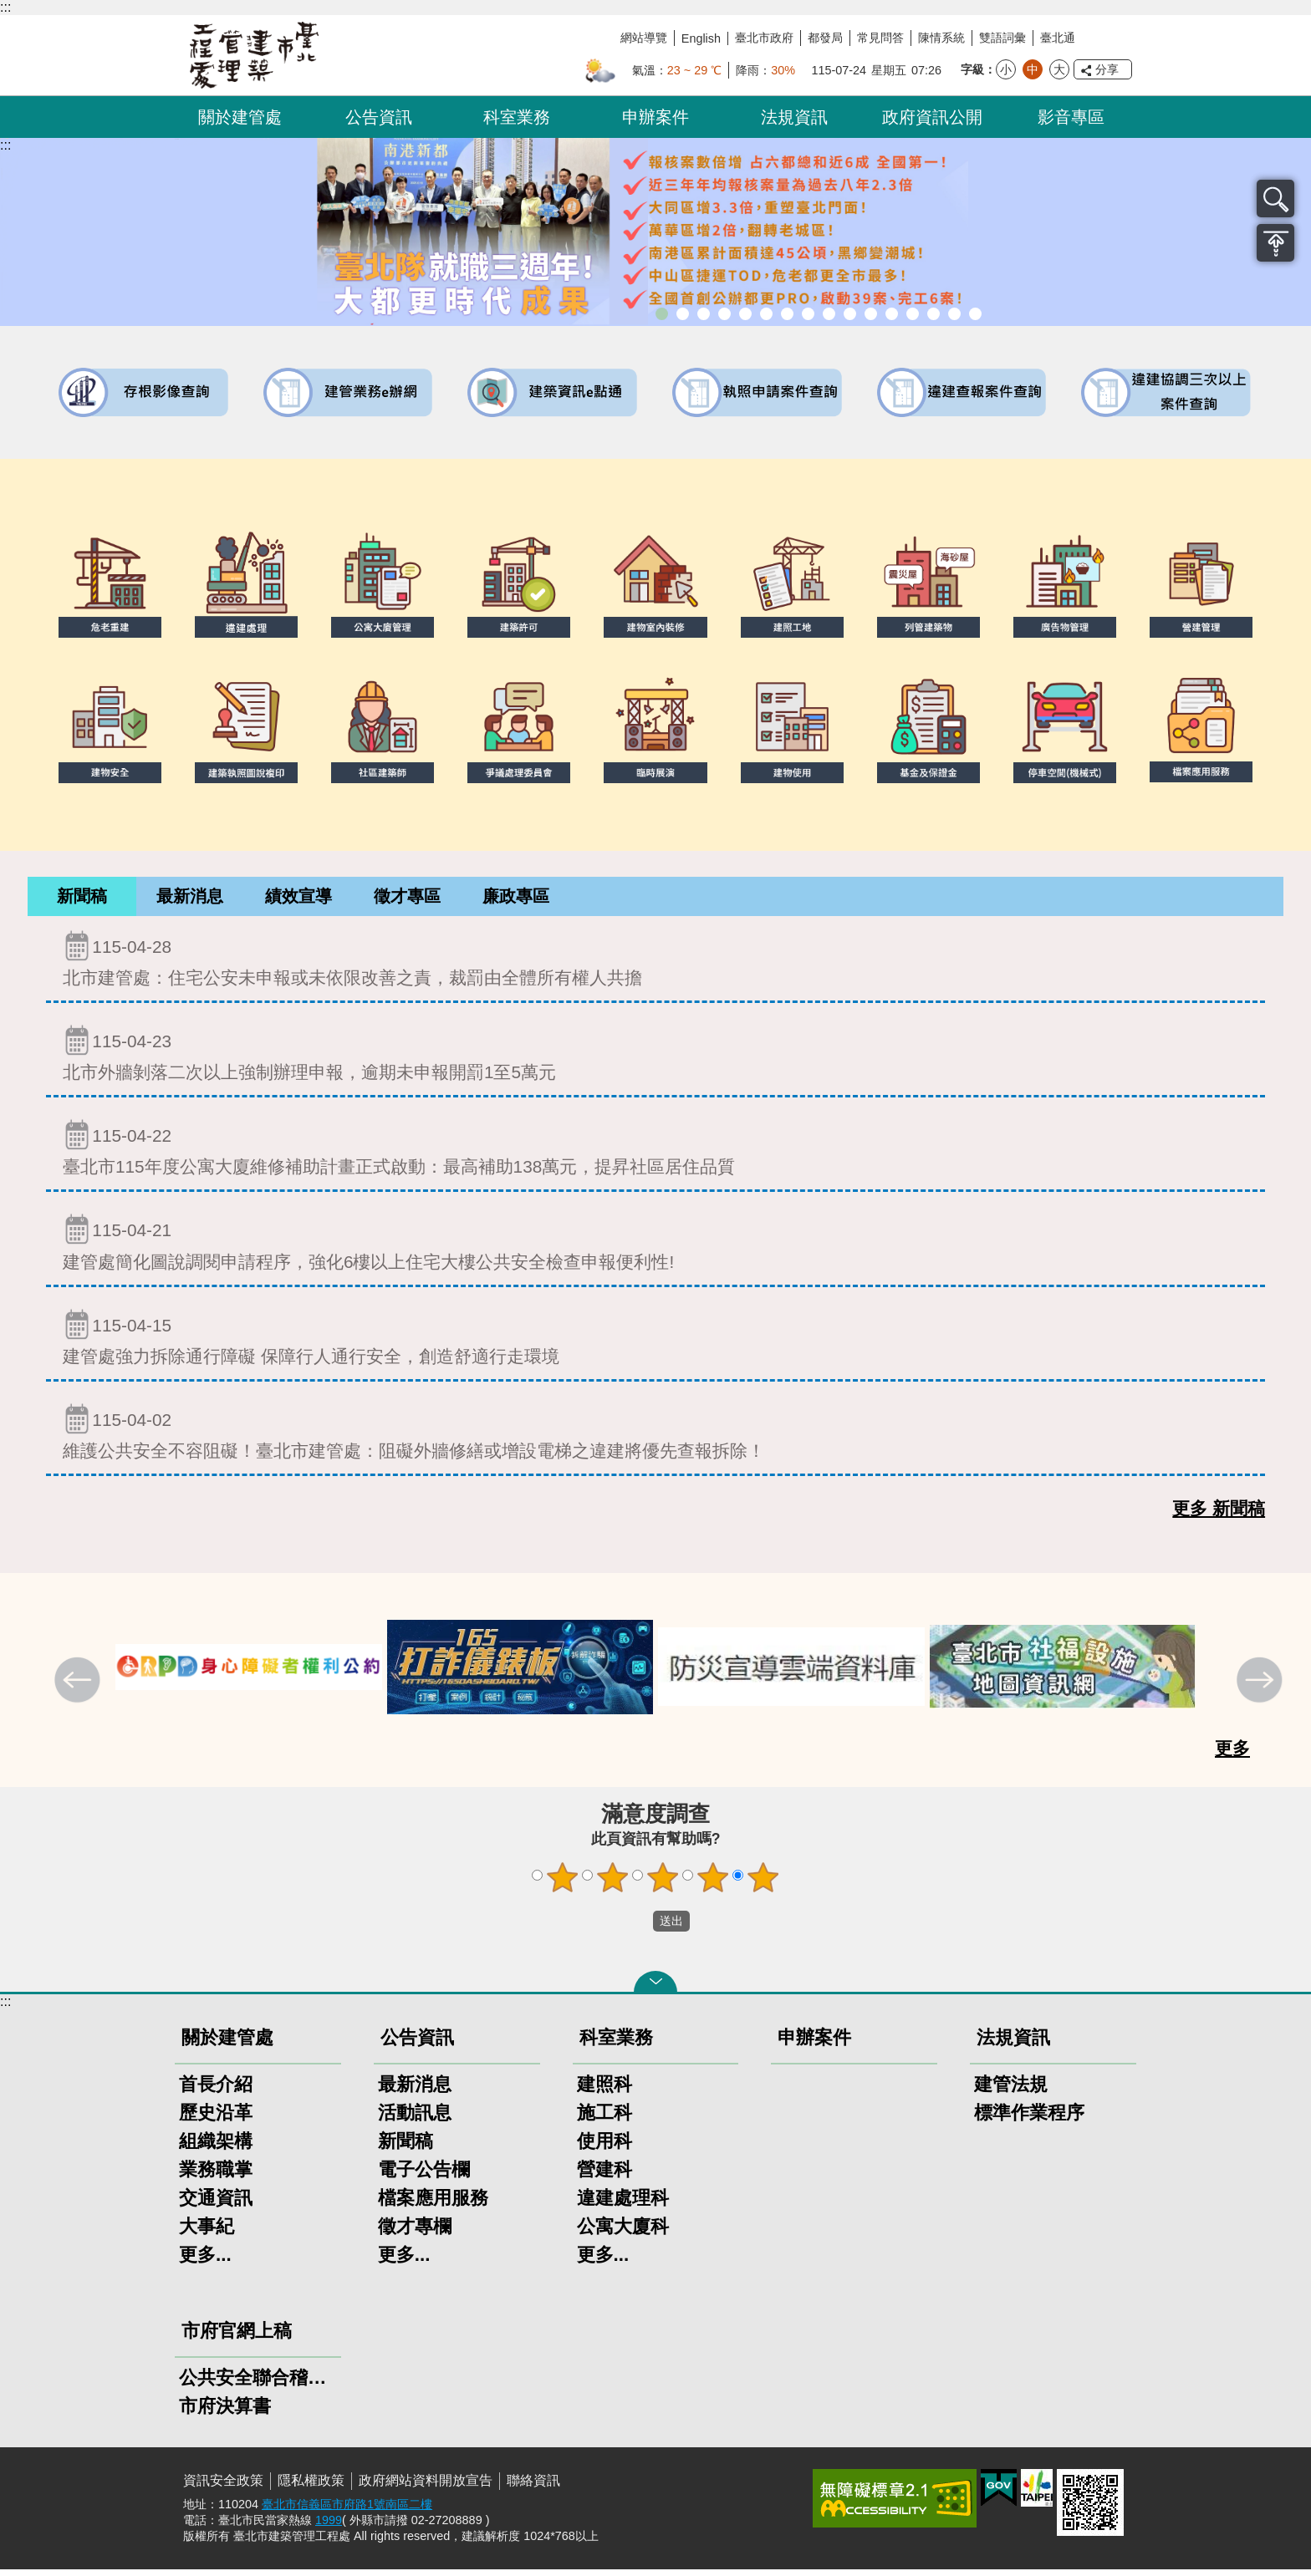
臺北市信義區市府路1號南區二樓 (347, 2510)
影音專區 (1071, 117)
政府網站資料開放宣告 (425, 2487)
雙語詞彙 (1002, 37)
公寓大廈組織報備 (850, 314)
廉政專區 (515, 899)
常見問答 (880, 37)
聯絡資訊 (533, 2487)
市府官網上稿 (236, 2337)
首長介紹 (216, 2090)
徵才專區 (407, 899)
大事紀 (206, 2232)
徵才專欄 (414, 2232)
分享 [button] (1107, 69)
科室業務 (516, 117)
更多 (1232, 1754)
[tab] (82, 900)
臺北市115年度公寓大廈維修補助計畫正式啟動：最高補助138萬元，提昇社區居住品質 (655, 1154)
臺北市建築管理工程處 (254, 55)
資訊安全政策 (223, 2487)
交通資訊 (216, 2204)
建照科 (604, 2090)
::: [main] (5, 145)
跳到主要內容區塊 (8, 8)
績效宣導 (298, 899)
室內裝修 (808, 314)
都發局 (825, 37)
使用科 (604, 2147)
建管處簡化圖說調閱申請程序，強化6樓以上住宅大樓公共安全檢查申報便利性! (655, 1248)
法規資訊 (794, 117)
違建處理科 (623, 2204)
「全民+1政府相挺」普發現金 (703, 314)
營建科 (604, 2176)
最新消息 (189, 899)
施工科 (604, 2119)
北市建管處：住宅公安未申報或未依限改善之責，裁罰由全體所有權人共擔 (655, 965)
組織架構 (216, 2147)
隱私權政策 (311, 2487)
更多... (205, 2261)
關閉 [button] (655, 1988)
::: (5, 7)
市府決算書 (225, 2412)
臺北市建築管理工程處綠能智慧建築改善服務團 (724, 314)
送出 (637, 1928)
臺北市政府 (764, 37)
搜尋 (1275, 198)
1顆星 (563, 1884)
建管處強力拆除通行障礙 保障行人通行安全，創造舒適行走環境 (655, 1343)
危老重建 (829, 314)
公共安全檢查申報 (871, 314)
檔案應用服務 (433, 2204)
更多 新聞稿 (1218, 1515)
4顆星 (713, 1884)
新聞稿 (82, 899)
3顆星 (663, 1884)
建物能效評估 (912, 314)
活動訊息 (414, 2119)
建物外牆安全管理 (787, 314)
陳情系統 (941, 37)
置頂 (1275, 243)
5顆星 (763, 1884)
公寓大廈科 (623, 2232)
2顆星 (613, 1884)
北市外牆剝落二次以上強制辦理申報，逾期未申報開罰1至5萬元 (655, 1059)
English (701, 38)
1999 (328, 2526)
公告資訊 (378, 117)
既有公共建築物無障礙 (766, 314)
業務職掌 (216, 2176)
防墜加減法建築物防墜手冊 (891, 314)
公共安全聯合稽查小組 (258, 2384)
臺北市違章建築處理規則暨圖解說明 (745, 314)
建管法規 (1011, 2090)
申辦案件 (655, 117)
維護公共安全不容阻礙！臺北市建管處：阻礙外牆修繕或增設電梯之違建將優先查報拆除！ (655, 1438)
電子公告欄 (424, 2176)
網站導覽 (643, 37)
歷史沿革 (216, 2119)
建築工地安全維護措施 (954, 314)
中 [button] (1032, 69)
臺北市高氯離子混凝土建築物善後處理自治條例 (933, 314)
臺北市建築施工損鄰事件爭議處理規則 (975, 314)
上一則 (79, 1688)
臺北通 (1057, 37)
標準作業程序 (1029, 2119)
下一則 (1262, 1688)
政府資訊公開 (932, 117)
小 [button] (1006, 69)
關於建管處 (240, 117)
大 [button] (1059, 69)
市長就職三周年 (662, 314)
